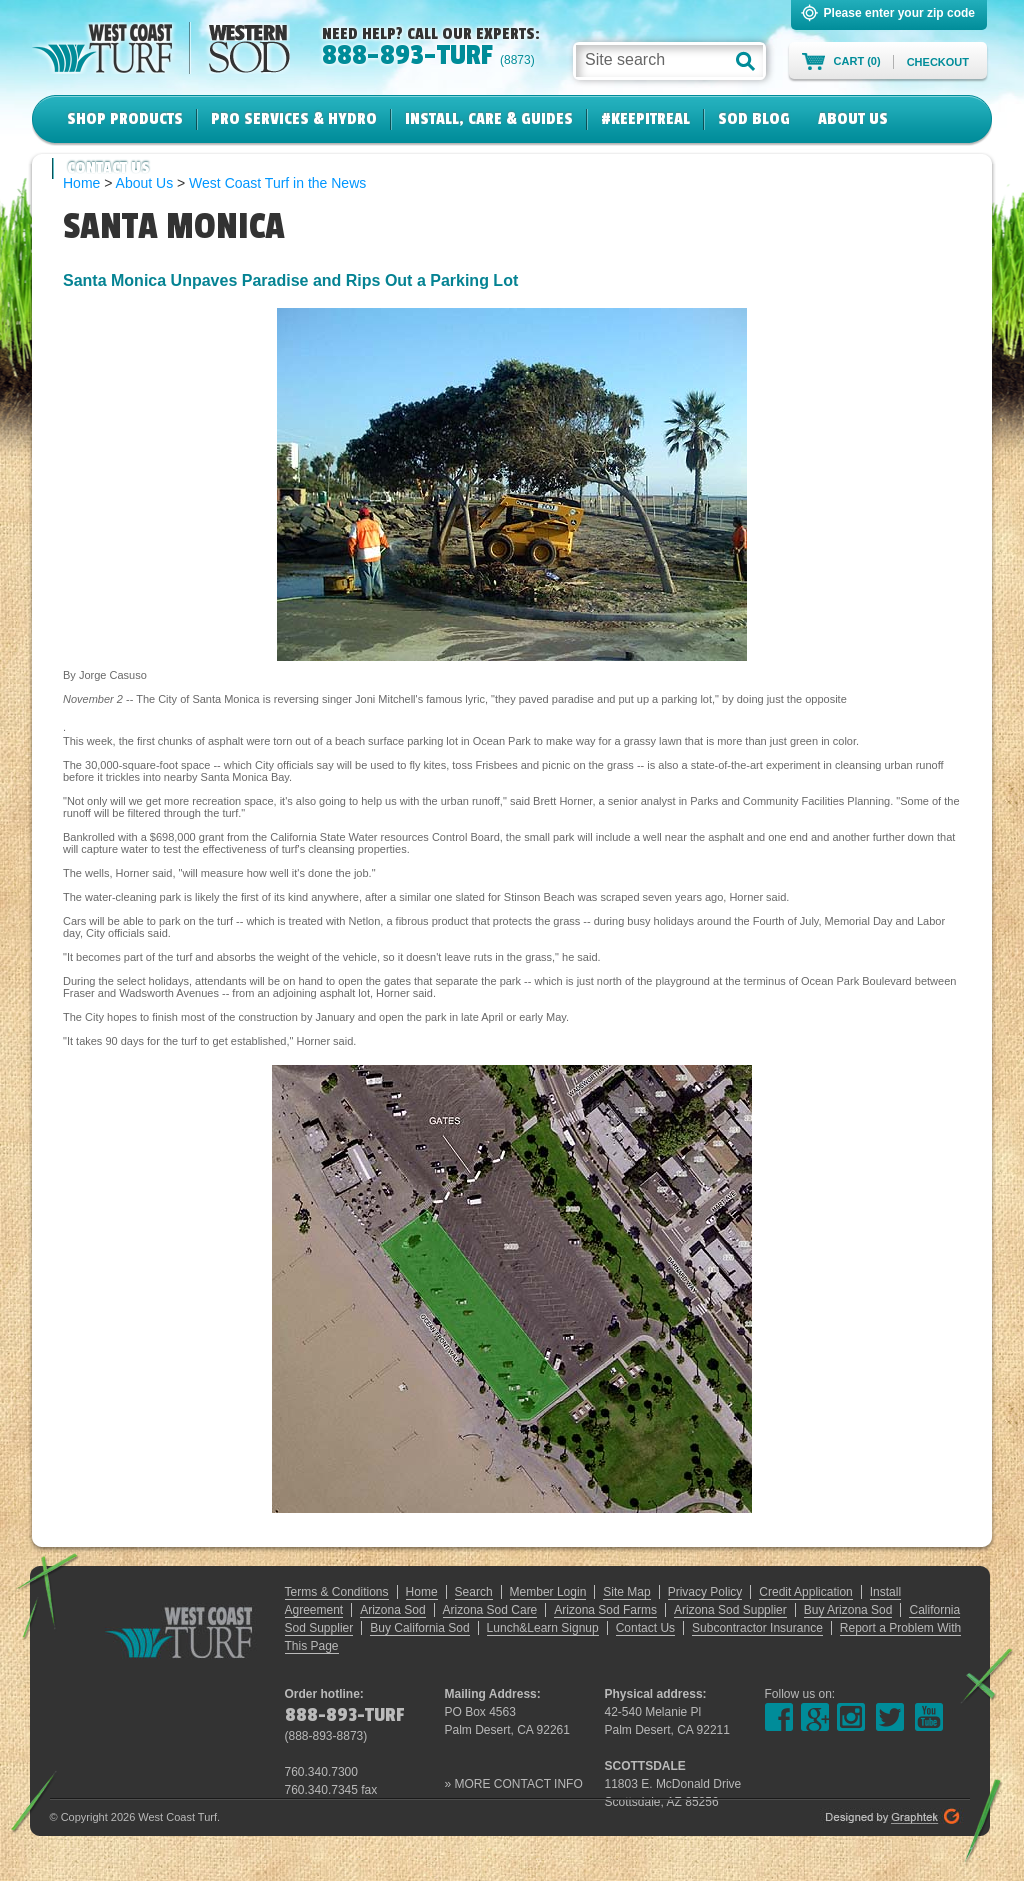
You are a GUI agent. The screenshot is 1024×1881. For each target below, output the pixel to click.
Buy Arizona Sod (848, 1610)
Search (474, 1592)
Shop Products (125, 119)
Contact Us (108, 168)
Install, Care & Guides (489, 119)
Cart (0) (857, 61)
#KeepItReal (645, 119)
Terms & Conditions (337, 1592)
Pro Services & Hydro (294, 119)
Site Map (626, 1592)
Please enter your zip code (899, 13)
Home (422, 1592)
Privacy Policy (705, 1592)
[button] (746, 61)
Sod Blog (754, 119)
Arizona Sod (392, 1610)
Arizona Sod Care (490, 1610)
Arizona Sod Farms (605, 1610)
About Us (853, 119)
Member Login (548, 1592)
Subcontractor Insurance (757, 1628)
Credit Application (805, 1592)
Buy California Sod (419, 1628)
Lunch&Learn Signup (543, 1628)
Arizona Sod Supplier (730, 1610)
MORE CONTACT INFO (519, 1784)
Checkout (938, 62)
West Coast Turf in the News (277, 183)
